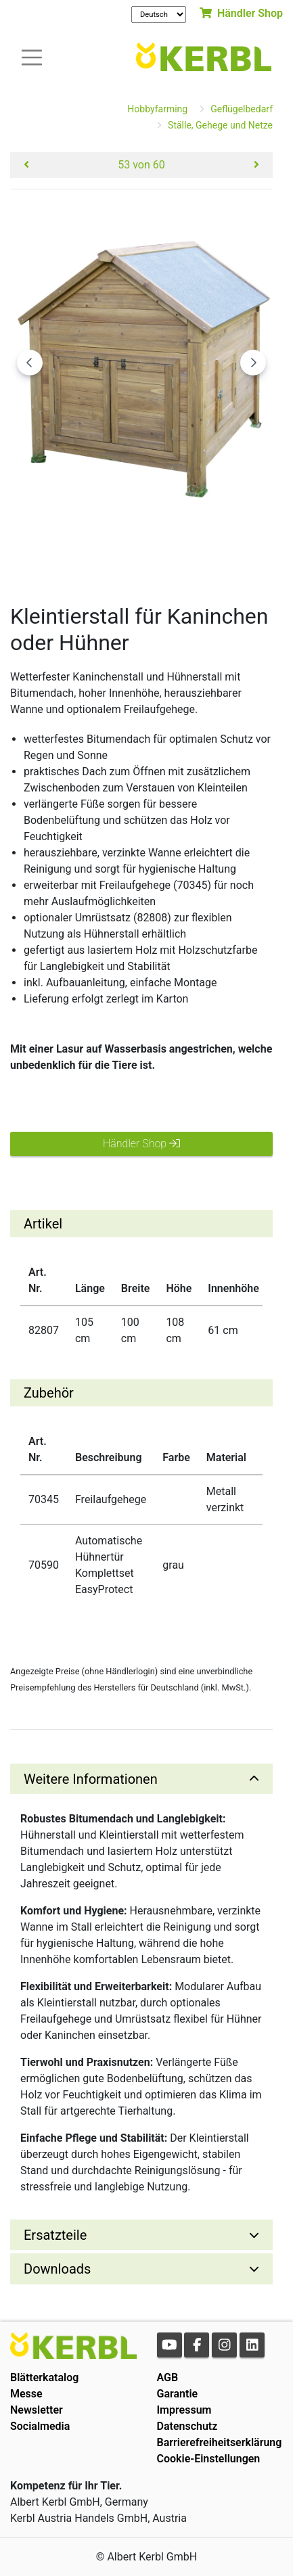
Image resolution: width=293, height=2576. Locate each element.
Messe (26, 2393)
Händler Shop (241, 13)
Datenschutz (187, 2426)
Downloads (57, 2269)
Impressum (184, 2410)
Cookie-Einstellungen (209, 2458)
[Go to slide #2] (113, 554)
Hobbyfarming (157, 109)
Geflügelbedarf (241, 109)
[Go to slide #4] (253, 554)
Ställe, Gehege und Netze (220, 125)
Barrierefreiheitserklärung (219, 2442)
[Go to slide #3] (183, 554)
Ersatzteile (55, 2235)
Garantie (177, 2393)
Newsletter (36, 2410)
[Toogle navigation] (32, 56)
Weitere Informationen (91, 1779)
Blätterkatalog (44, 2377)
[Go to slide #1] (42, 554)
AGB (168, 2377)
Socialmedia (40, 2426)
